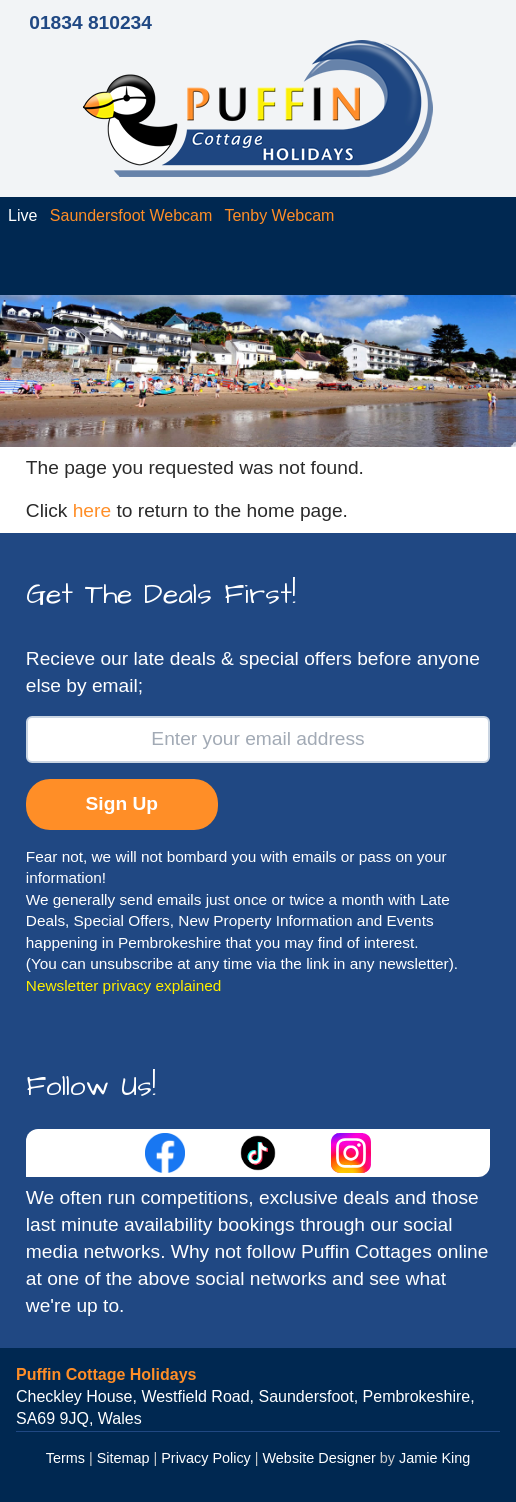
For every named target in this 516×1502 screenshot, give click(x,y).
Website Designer (319, 1458)
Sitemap (123, 1458)
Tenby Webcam (279, 215)
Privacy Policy (206, 1458)
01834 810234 (90, 22)
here (92, 510)
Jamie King (434, 1458)
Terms (65, 1458)
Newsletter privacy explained (124, 985)
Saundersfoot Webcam (131, 215)
